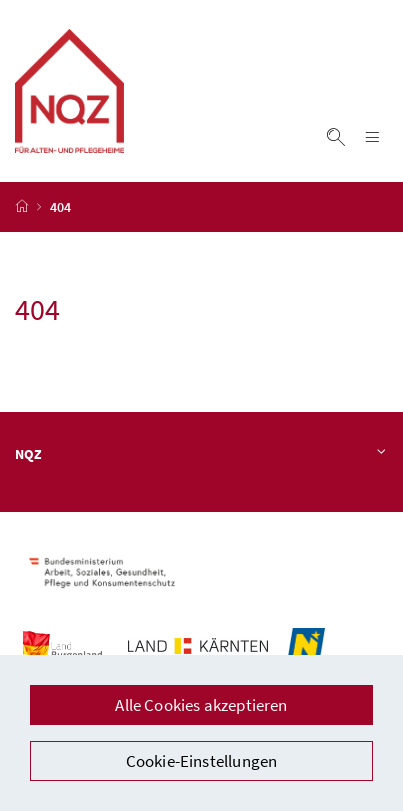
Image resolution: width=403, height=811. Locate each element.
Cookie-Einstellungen (202, 761)
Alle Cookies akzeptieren (201, 705)
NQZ (201, 453)
